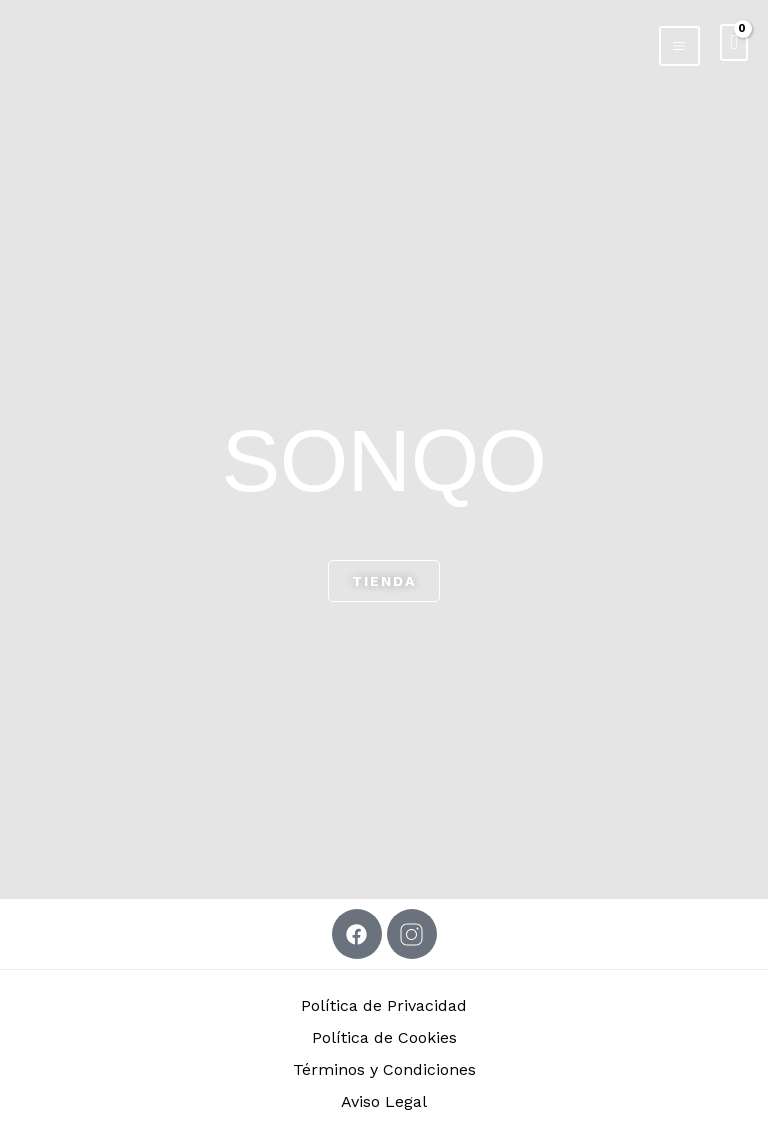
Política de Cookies (384, 1037)
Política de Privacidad (384, 1005)
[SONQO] (45, 41)
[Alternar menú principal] (679, 44)
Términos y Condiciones (384, 1069)
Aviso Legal (384, 1101)
